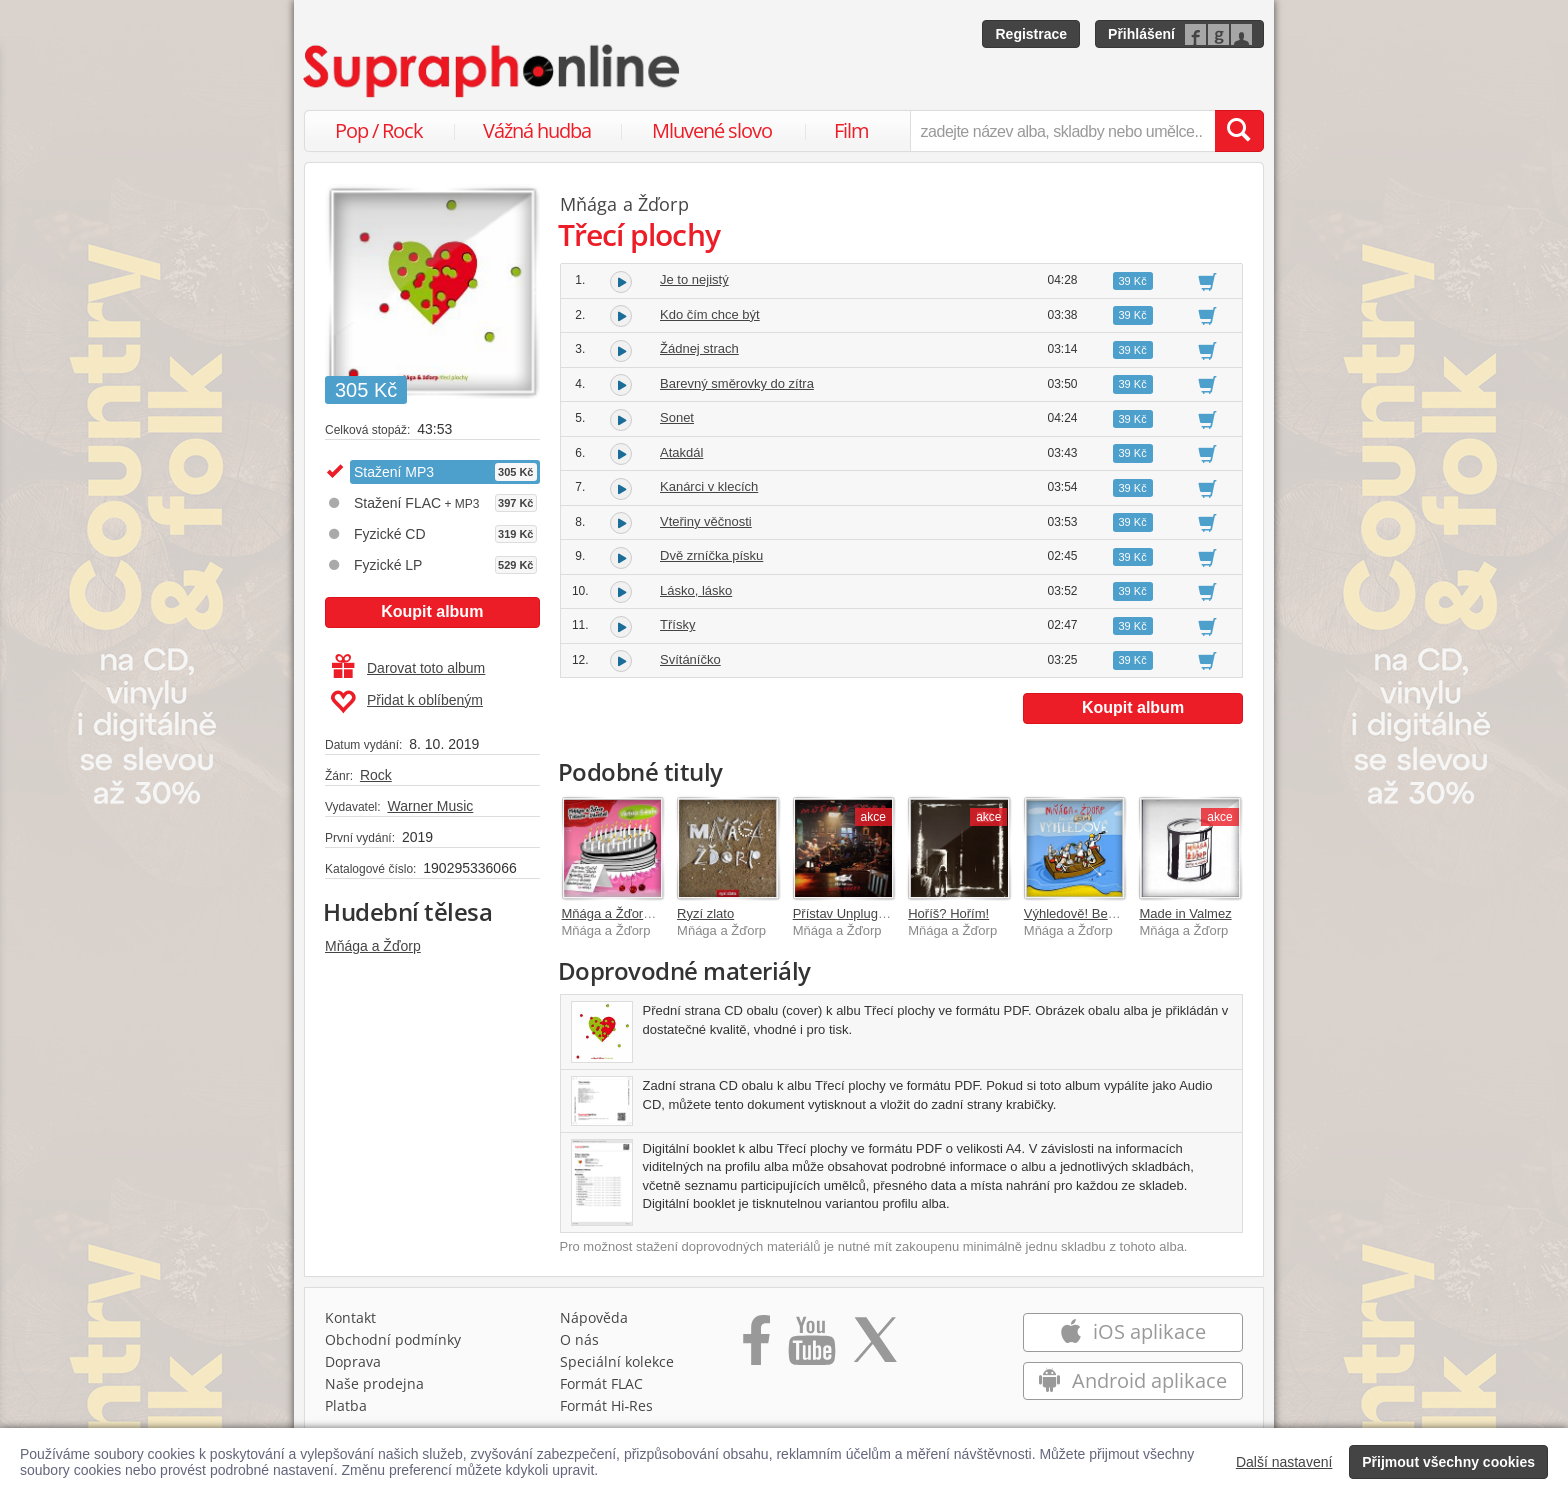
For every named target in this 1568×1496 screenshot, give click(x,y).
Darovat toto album (408, 668)
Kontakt (350, 1317)
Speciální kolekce (617, 1361)
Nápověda (594, 1317)
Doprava (353, 1361)
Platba (346, 1405)
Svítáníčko (690, 659)
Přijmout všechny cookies (1448, 1462)
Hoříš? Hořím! (948, 913)
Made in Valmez (1185, 913)
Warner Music (430, 806)
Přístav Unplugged (846, 913)
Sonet (677, 417)
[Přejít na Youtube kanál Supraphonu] (811, 1347)
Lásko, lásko (696, 590)
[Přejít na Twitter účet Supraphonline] (875, 1347)
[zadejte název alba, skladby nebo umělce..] (1062, 131)
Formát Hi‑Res (607, 1405)
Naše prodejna (374, 1383)
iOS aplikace (1132, 1331)
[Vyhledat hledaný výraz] (1239, 131)
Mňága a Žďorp (373, 946)
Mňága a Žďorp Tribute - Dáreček (658, 913)
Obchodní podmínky (393, 1339)
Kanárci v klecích (709, 486)
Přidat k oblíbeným (406, 702)
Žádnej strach (699, 348)
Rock (376, 775)
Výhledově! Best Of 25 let (1097, 913)
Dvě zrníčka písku (711, 555)
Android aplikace (1132, 1380)
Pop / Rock (379, 130)
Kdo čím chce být (710, 314)
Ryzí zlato (705, 913)
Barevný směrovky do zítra (737, 383)
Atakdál (681, 452)
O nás (579, 1339)
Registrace (1031, 34)
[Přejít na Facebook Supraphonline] (756, 1347)
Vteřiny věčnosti (706, 521)
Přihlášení (1141, 34)
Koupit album (432, 611)
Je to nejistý (694, 279)
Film (851, 130)
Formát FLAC (601, 1383)
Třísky (677, 624)
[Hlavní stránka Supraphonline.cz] (493, 71)
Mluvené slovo (712, 130)
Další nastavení (1284, 1462)
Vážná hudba (537, 130)
